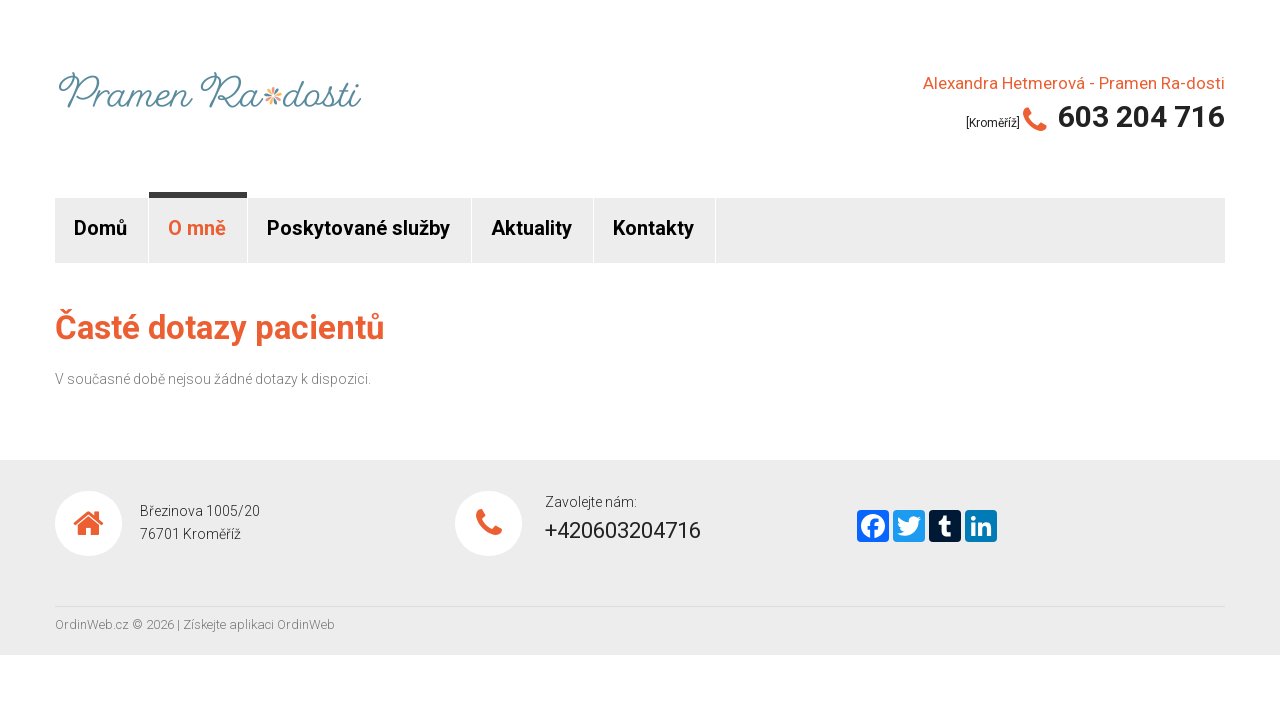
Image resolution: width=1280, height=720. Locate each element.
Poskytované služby (358, 228)
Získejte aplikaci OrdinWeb (259, 624)
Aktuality (531, 228)
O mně (197, 228)
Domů (100, 228)
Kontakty (653, 228)
